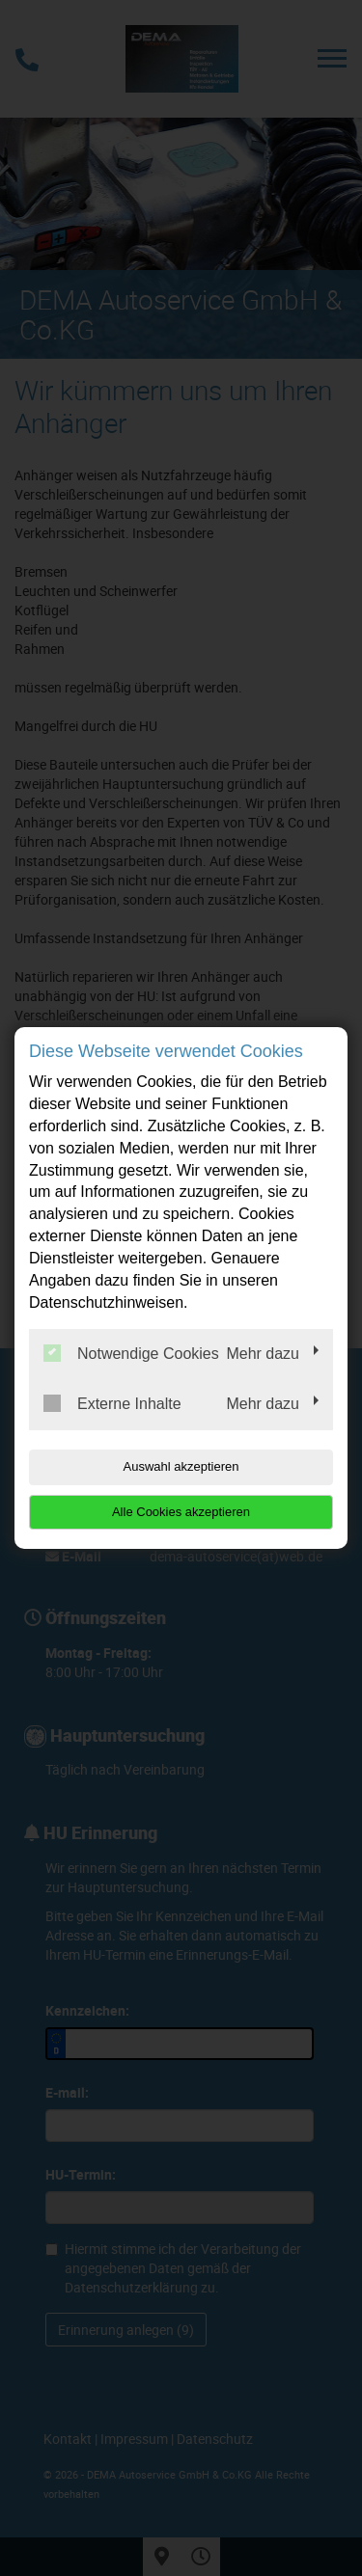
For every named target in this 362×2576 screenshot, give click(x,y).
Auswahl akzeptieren (181, 1466)
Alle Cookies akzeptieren (181, 1512)
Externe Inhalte (112, 1403)
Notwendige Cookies (131, 1353)
